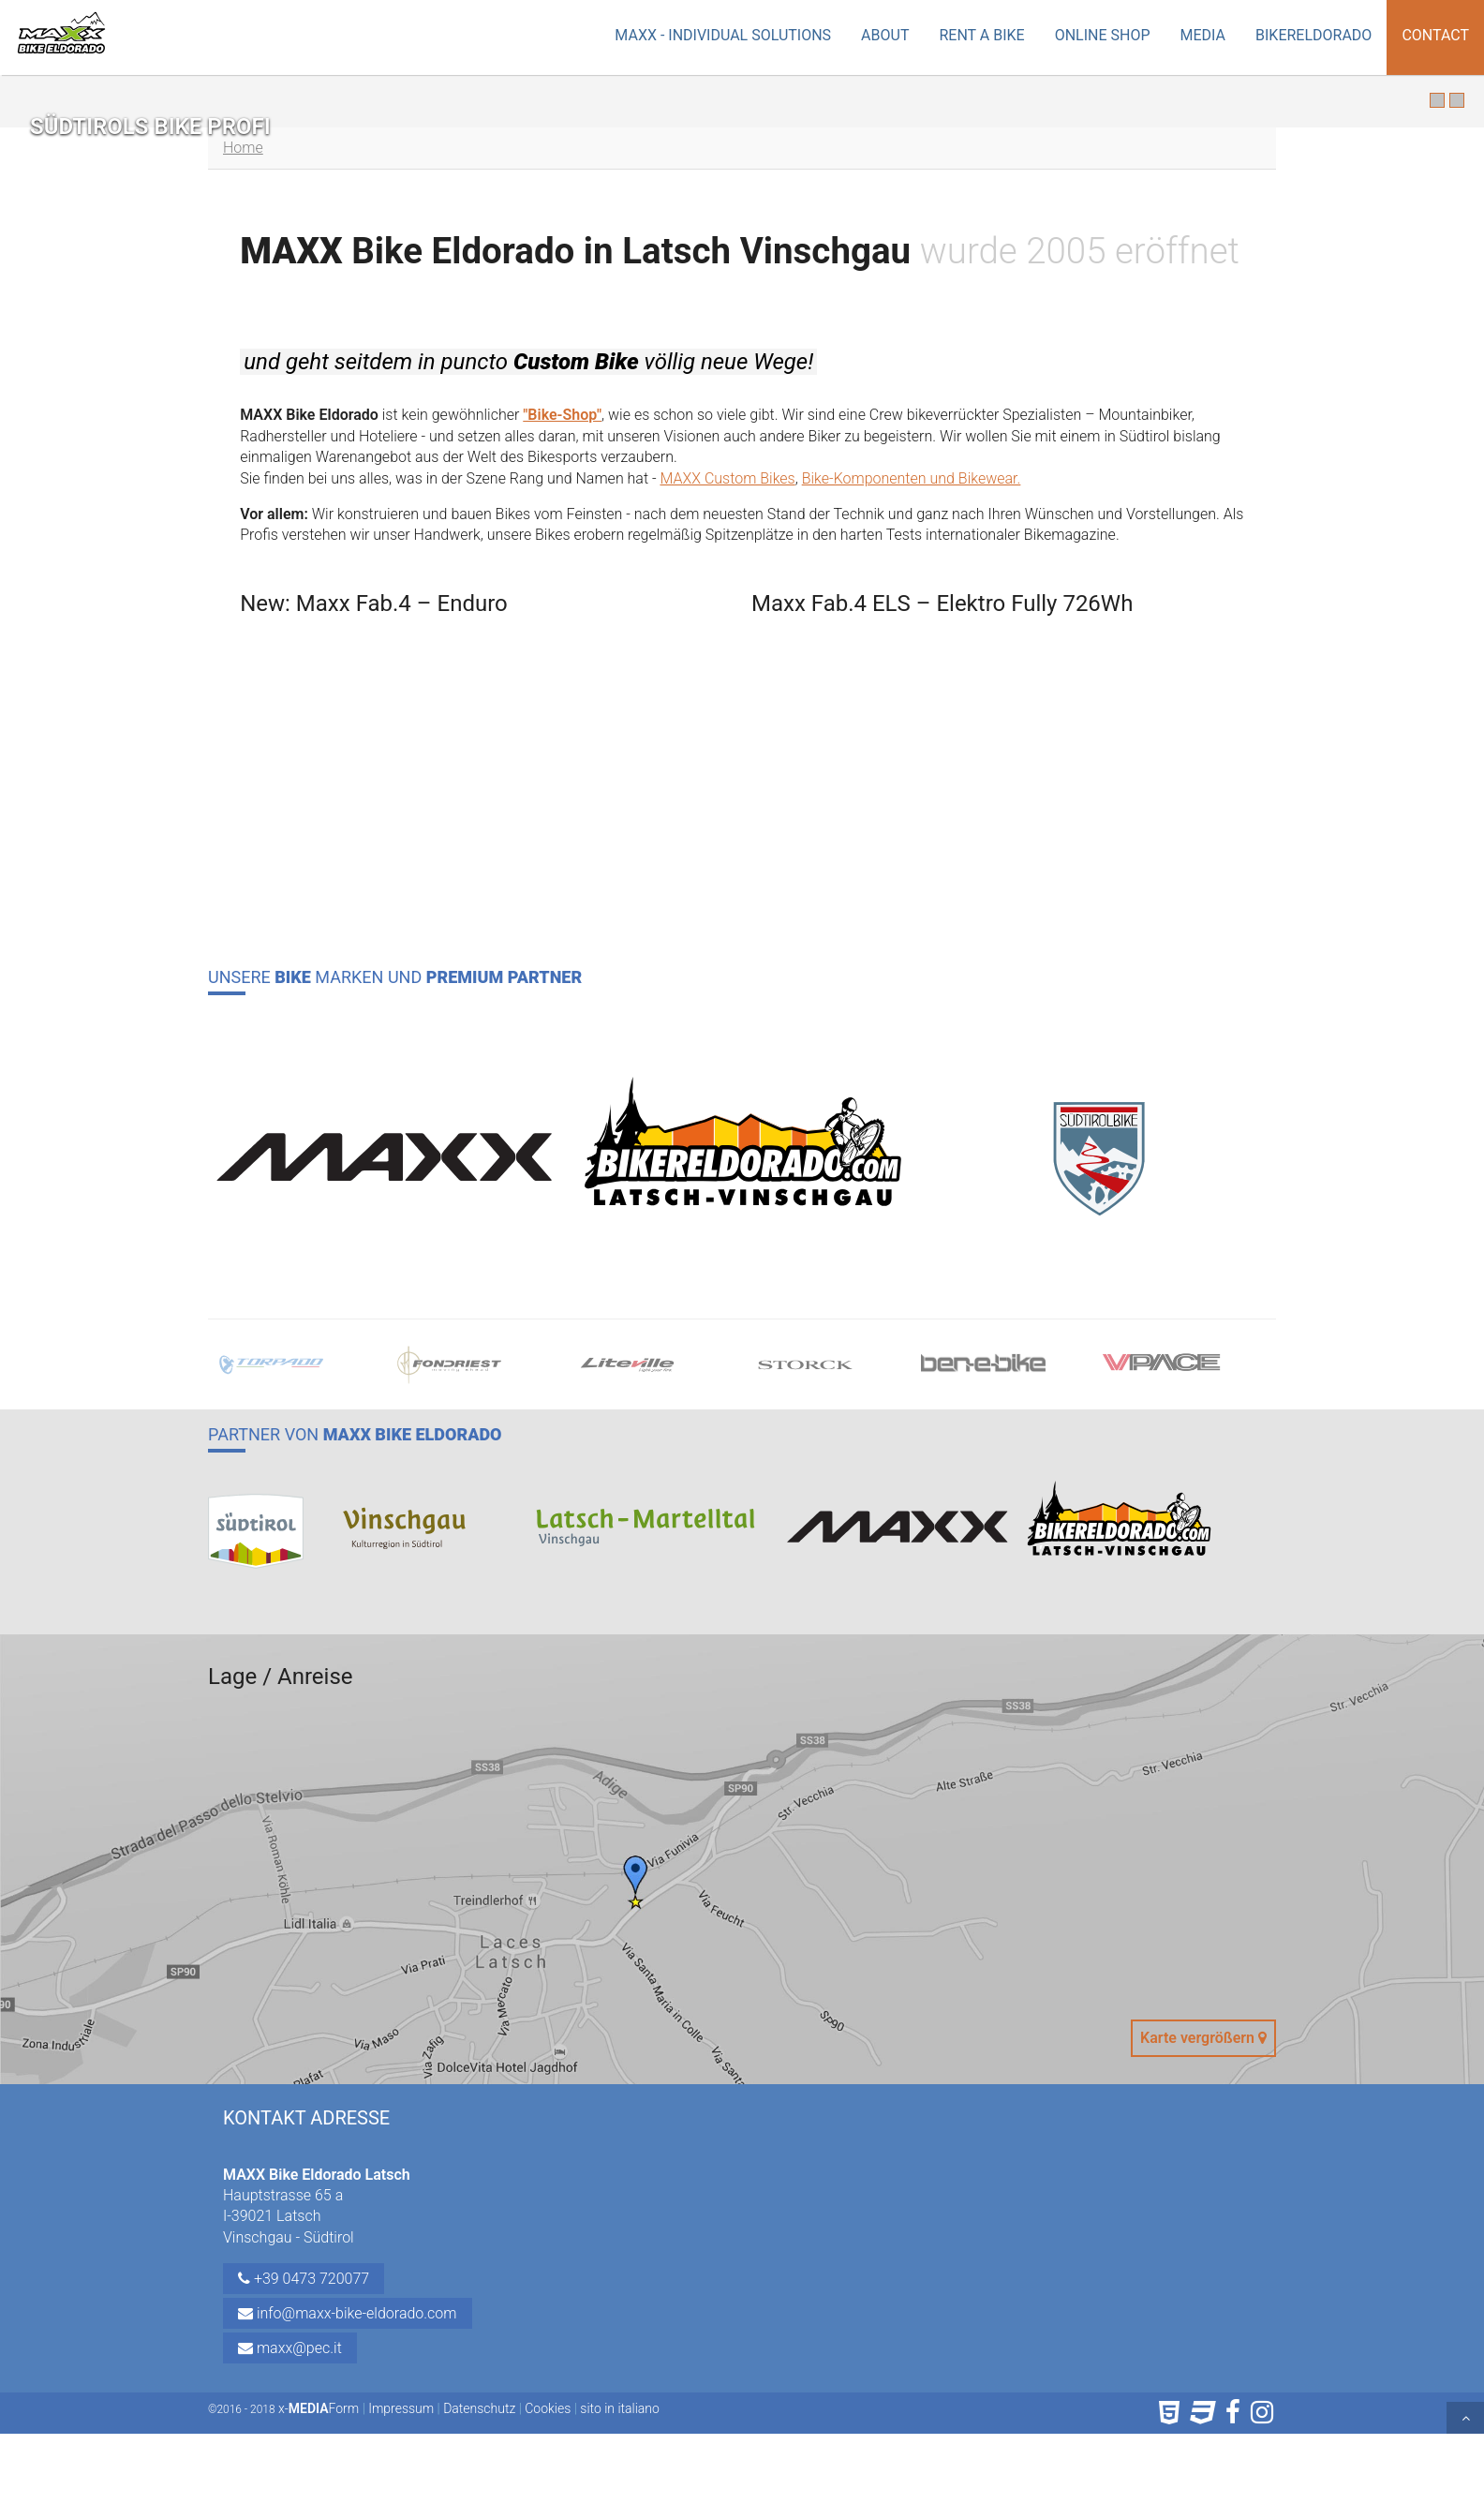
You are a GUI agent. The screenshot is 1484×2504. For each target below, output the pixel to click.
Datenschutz (479, 2408)
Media (1203, 35)
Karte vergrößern (1203, 2038)
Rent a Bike (981, 35)
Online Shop (1102, 35)
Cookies (548, 2408)
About (885, 35)
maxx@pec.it (290, 2348)
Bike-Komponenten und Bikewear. (911, 478)
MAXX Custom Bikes (727, 478)
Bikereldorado (1313, 35)
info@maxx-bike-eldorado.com (347, 2313)
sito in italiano (620, 2408)
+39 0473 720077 (303, 2279)
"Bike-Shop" (562, 415)
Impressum (401, 2408)
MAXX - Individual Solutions (723, 35)
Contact (1435, 35)
